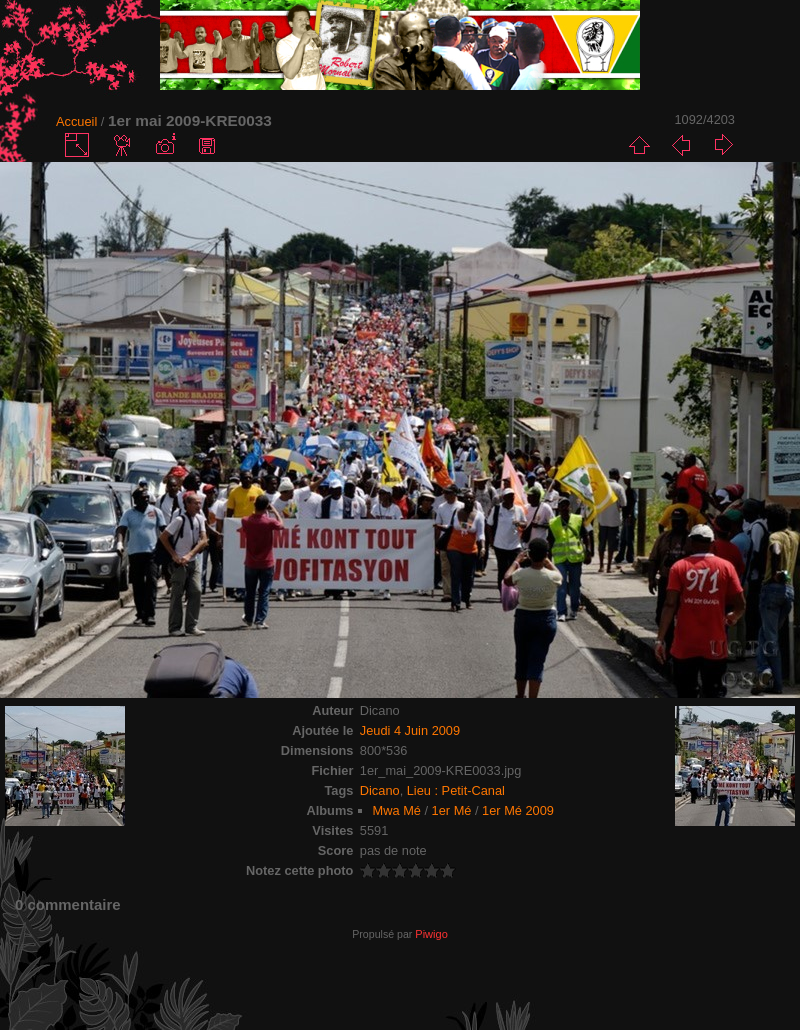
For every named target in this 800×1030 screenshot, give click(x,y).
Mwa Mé (397, 810)
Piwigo (431, 934)
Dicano (380, 790)
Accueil (76, 121)
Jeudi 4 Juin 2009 (410, 730)
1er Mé (452, 810)
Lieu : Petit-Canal (456, 790)
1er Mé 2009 (518, 810)
